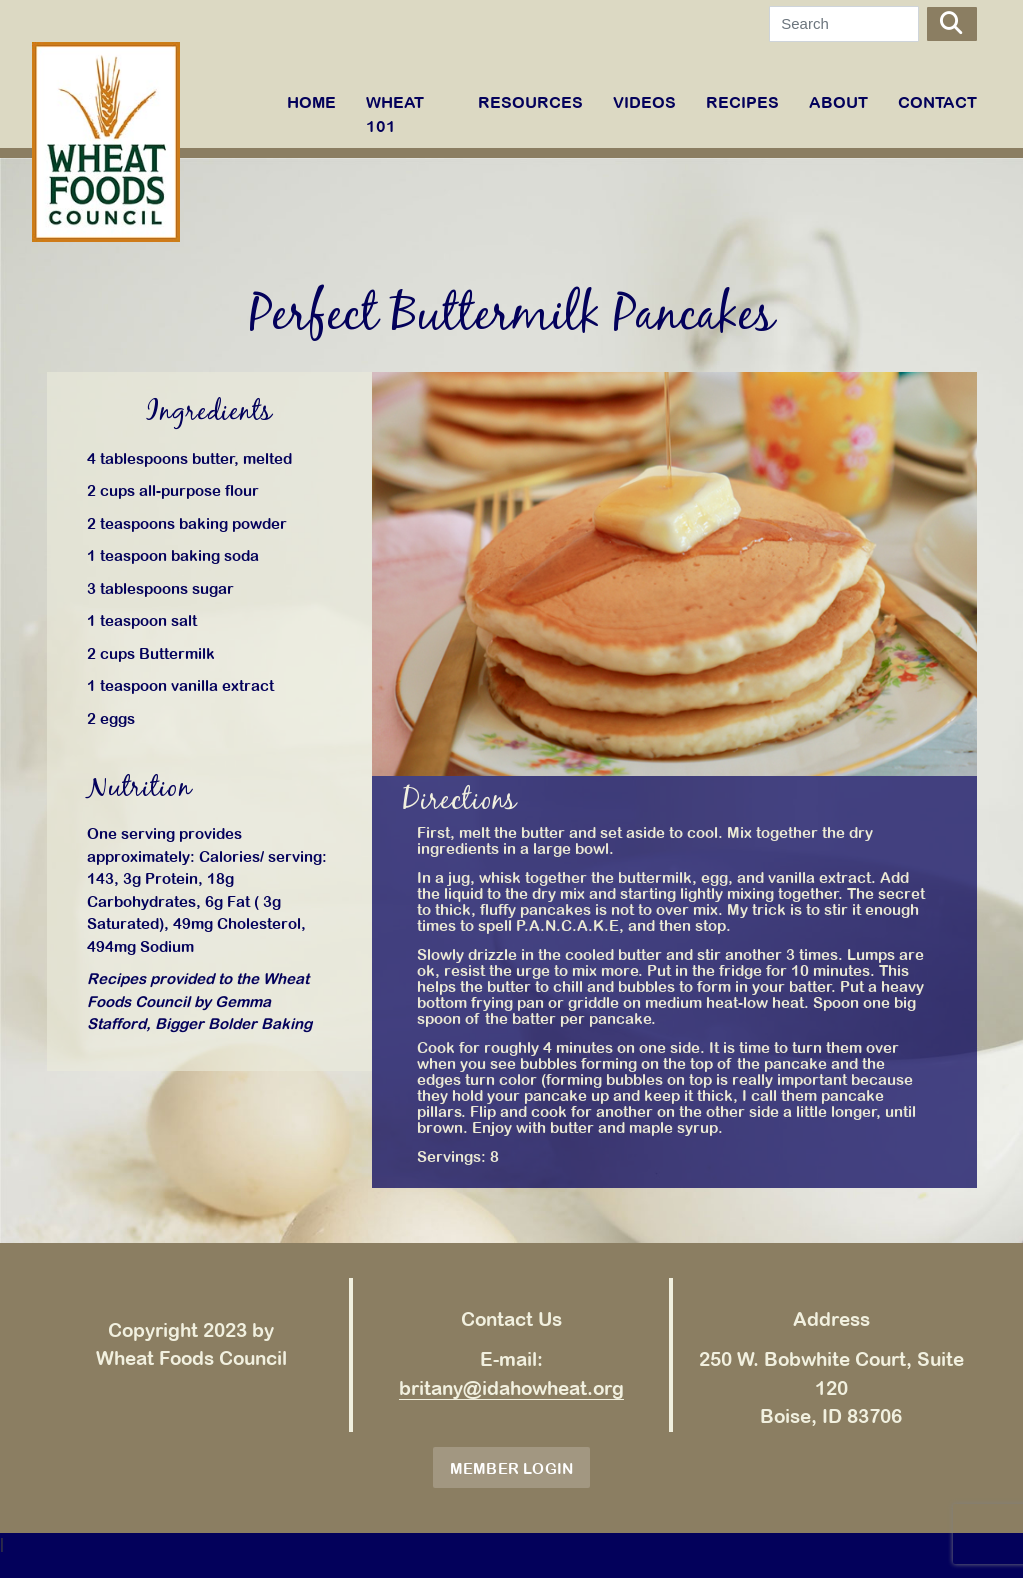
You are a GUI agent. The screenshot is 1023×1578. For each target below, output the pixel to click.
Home (311, 102)
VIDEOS (644, 102)
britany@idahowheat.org (511, 1388)
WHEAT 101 (395, 114)
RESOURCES (530, 102)
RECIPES (742, 102)
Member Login (512, 1468)
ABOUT (838, 102)
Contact (937, 102)
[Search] (844, 24)
